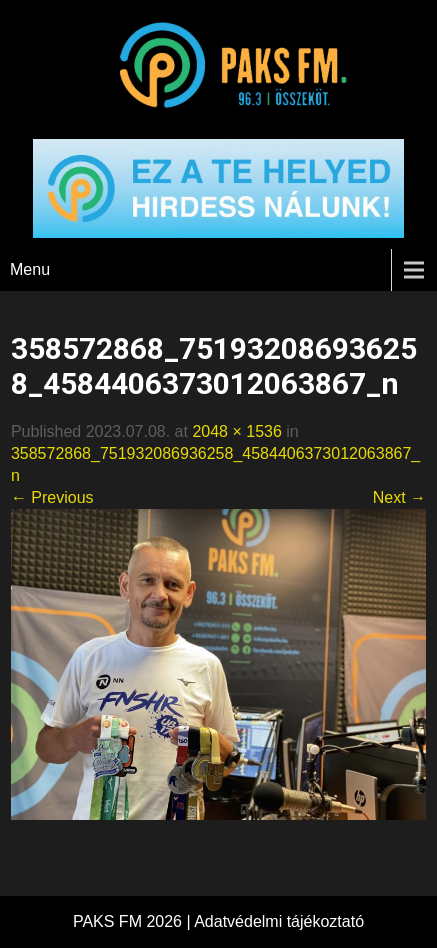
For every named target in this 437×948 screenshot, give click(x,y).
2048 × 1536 (236, 431)
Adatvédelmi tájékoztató (279, 921)
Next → (399, 497)
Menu (30, 269)
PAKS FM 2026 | (133, 921)
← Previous (52, 497)
